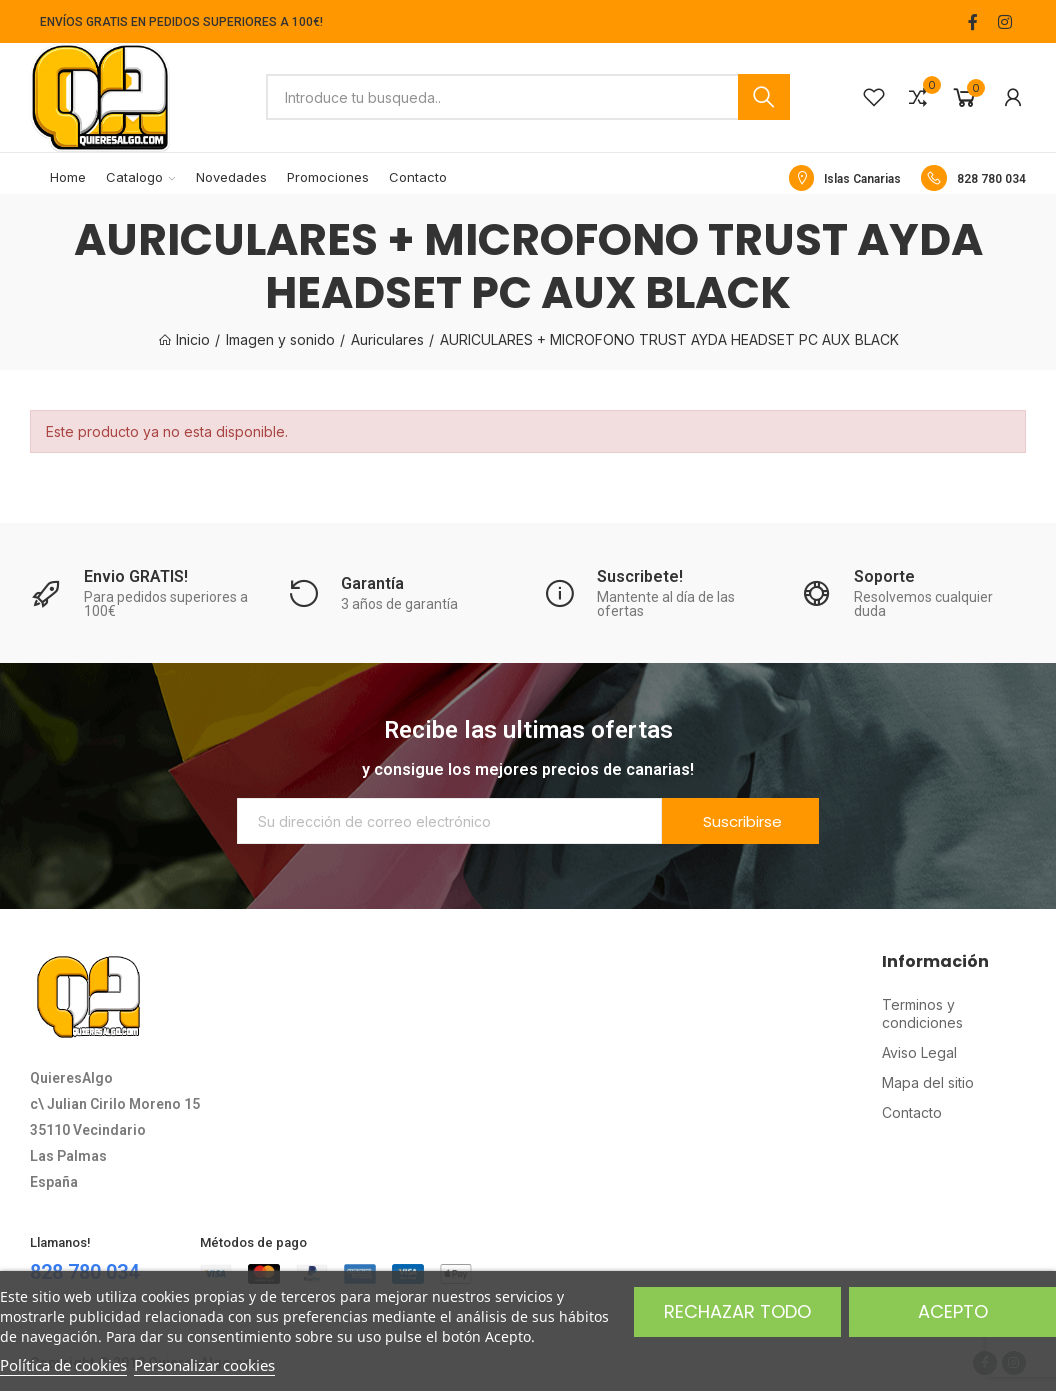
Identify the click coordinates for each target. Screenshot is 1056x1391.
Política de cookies (63, 1365)
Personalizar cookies (204, 1365)
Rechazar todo (737, 1311)
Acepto (953, 1311)
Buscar (764, 97)
